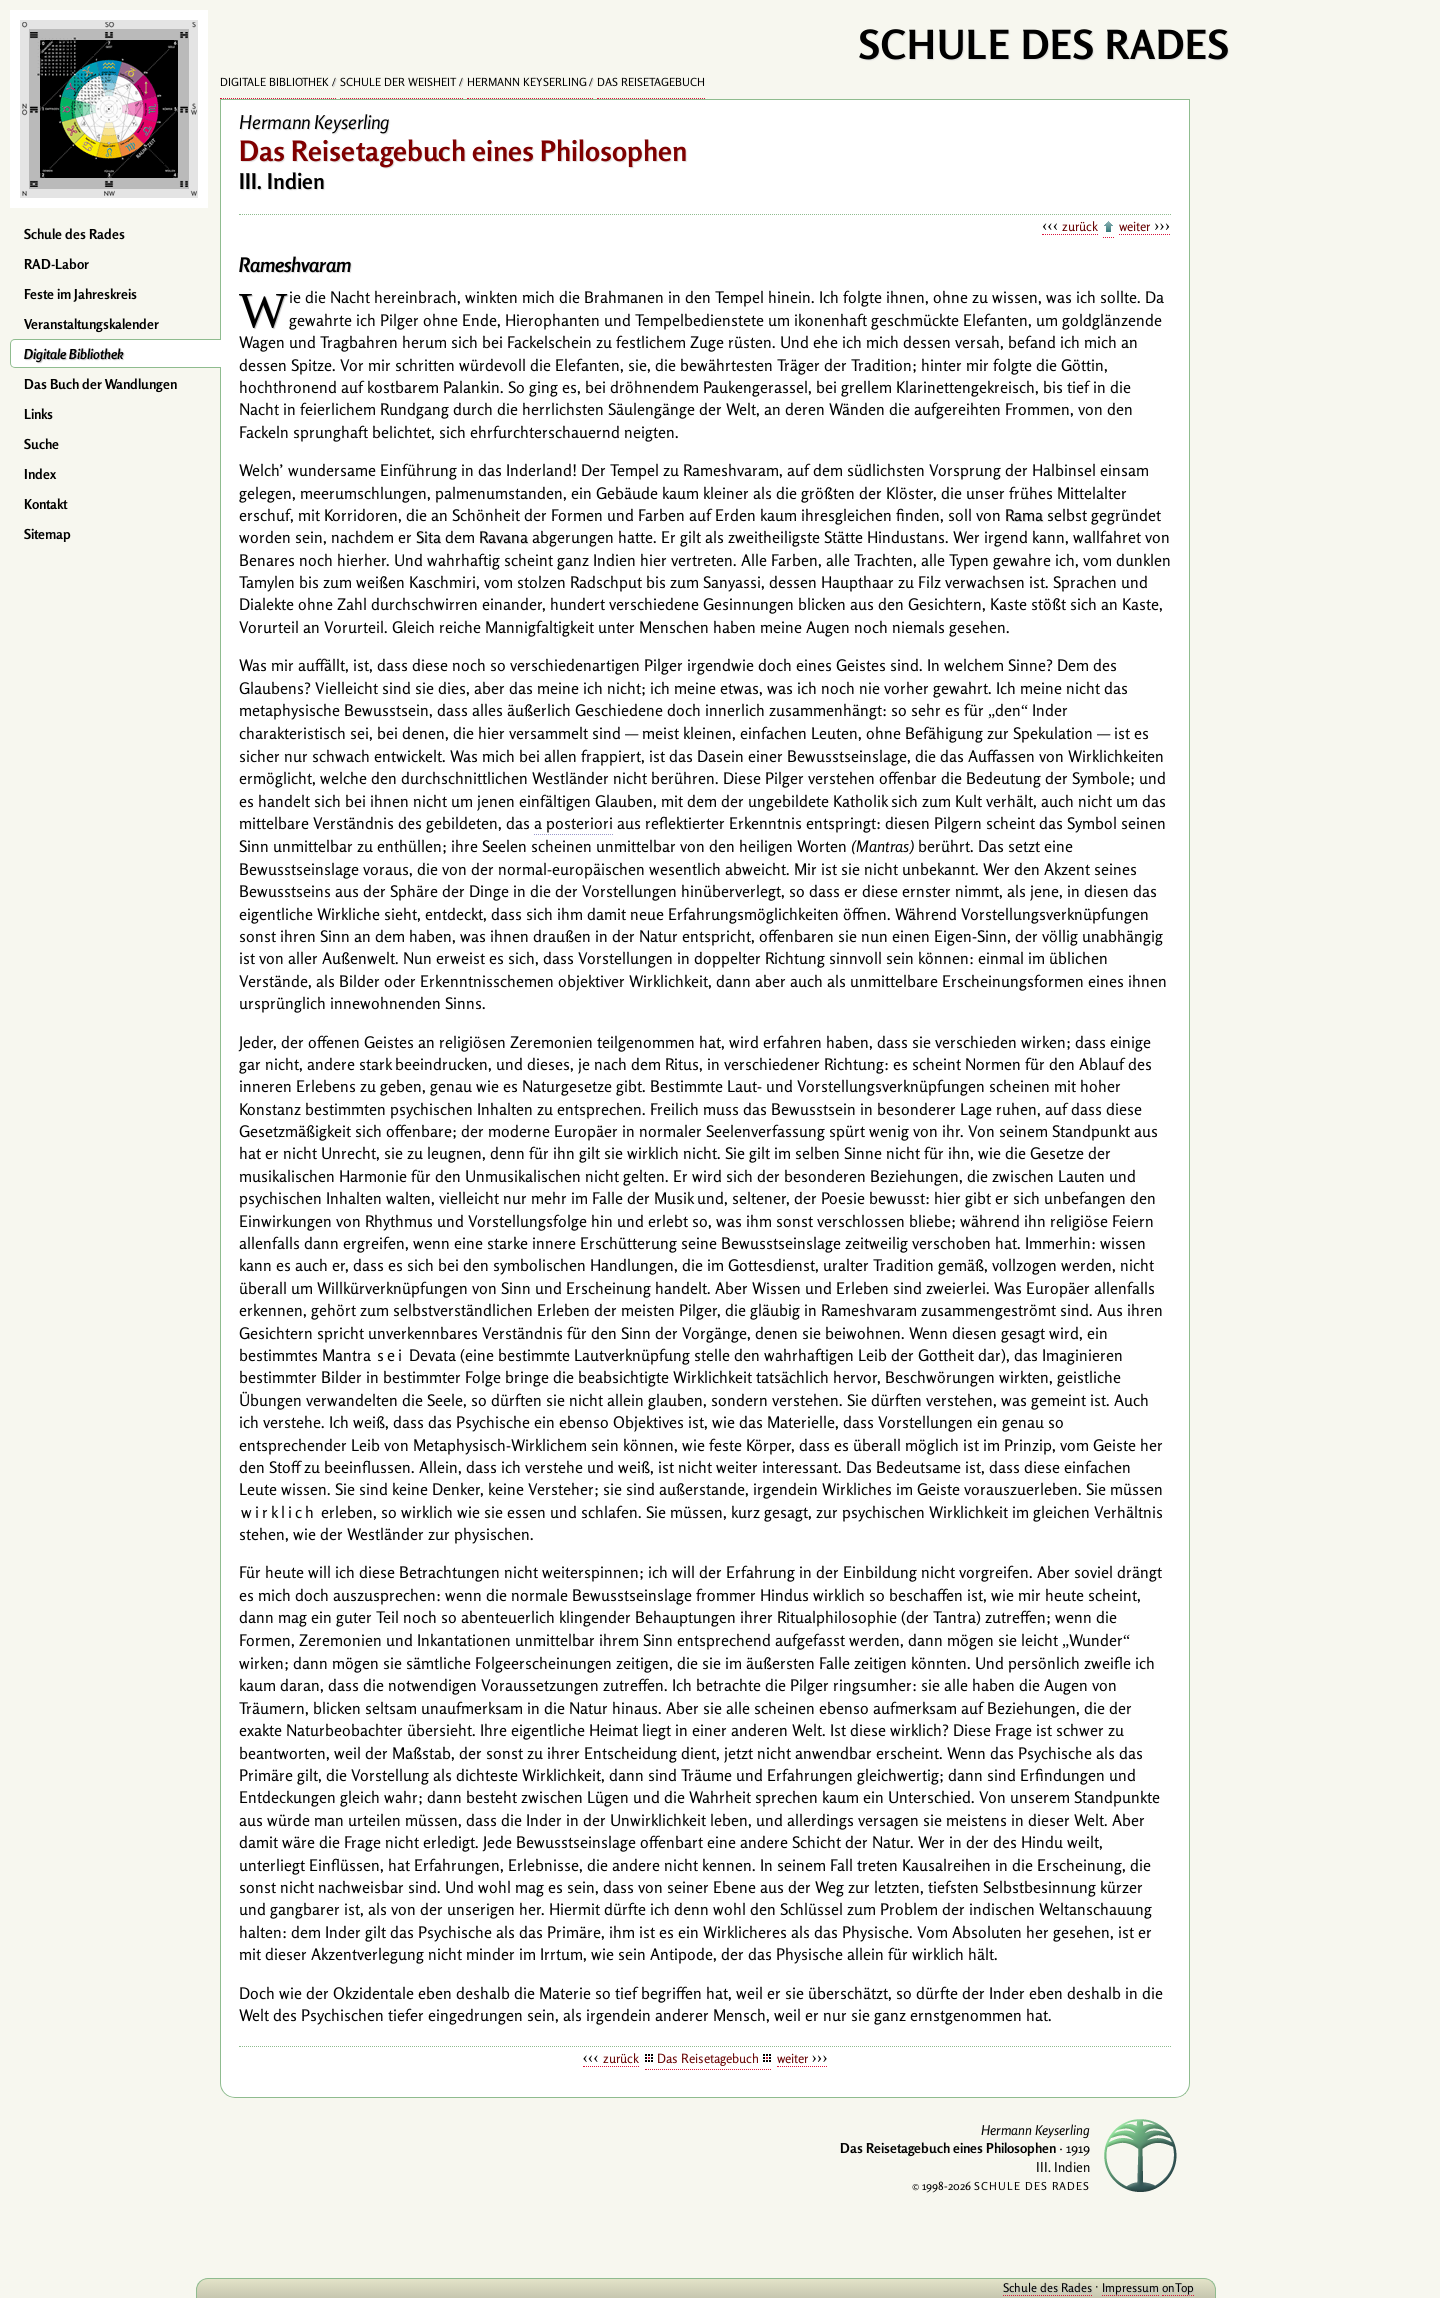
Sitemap (47, 534)
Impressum (1112, 2287)
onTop (1160, 2287)
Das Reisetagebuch (651, 82)
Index (40, 474)
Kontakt (45, 504)
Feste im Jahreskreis (80, 294)
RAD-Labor (56, 264)
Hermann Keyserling (527, 82)
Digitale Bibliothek (74, 354)
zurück (1080, 226)
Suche (41, 444)
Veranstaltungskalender (91, 324)
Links (38, 414)
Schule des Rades (74, 234)
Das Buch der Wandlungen (100, 384)
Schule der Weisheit (398, 82)
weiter (1134, 226)
